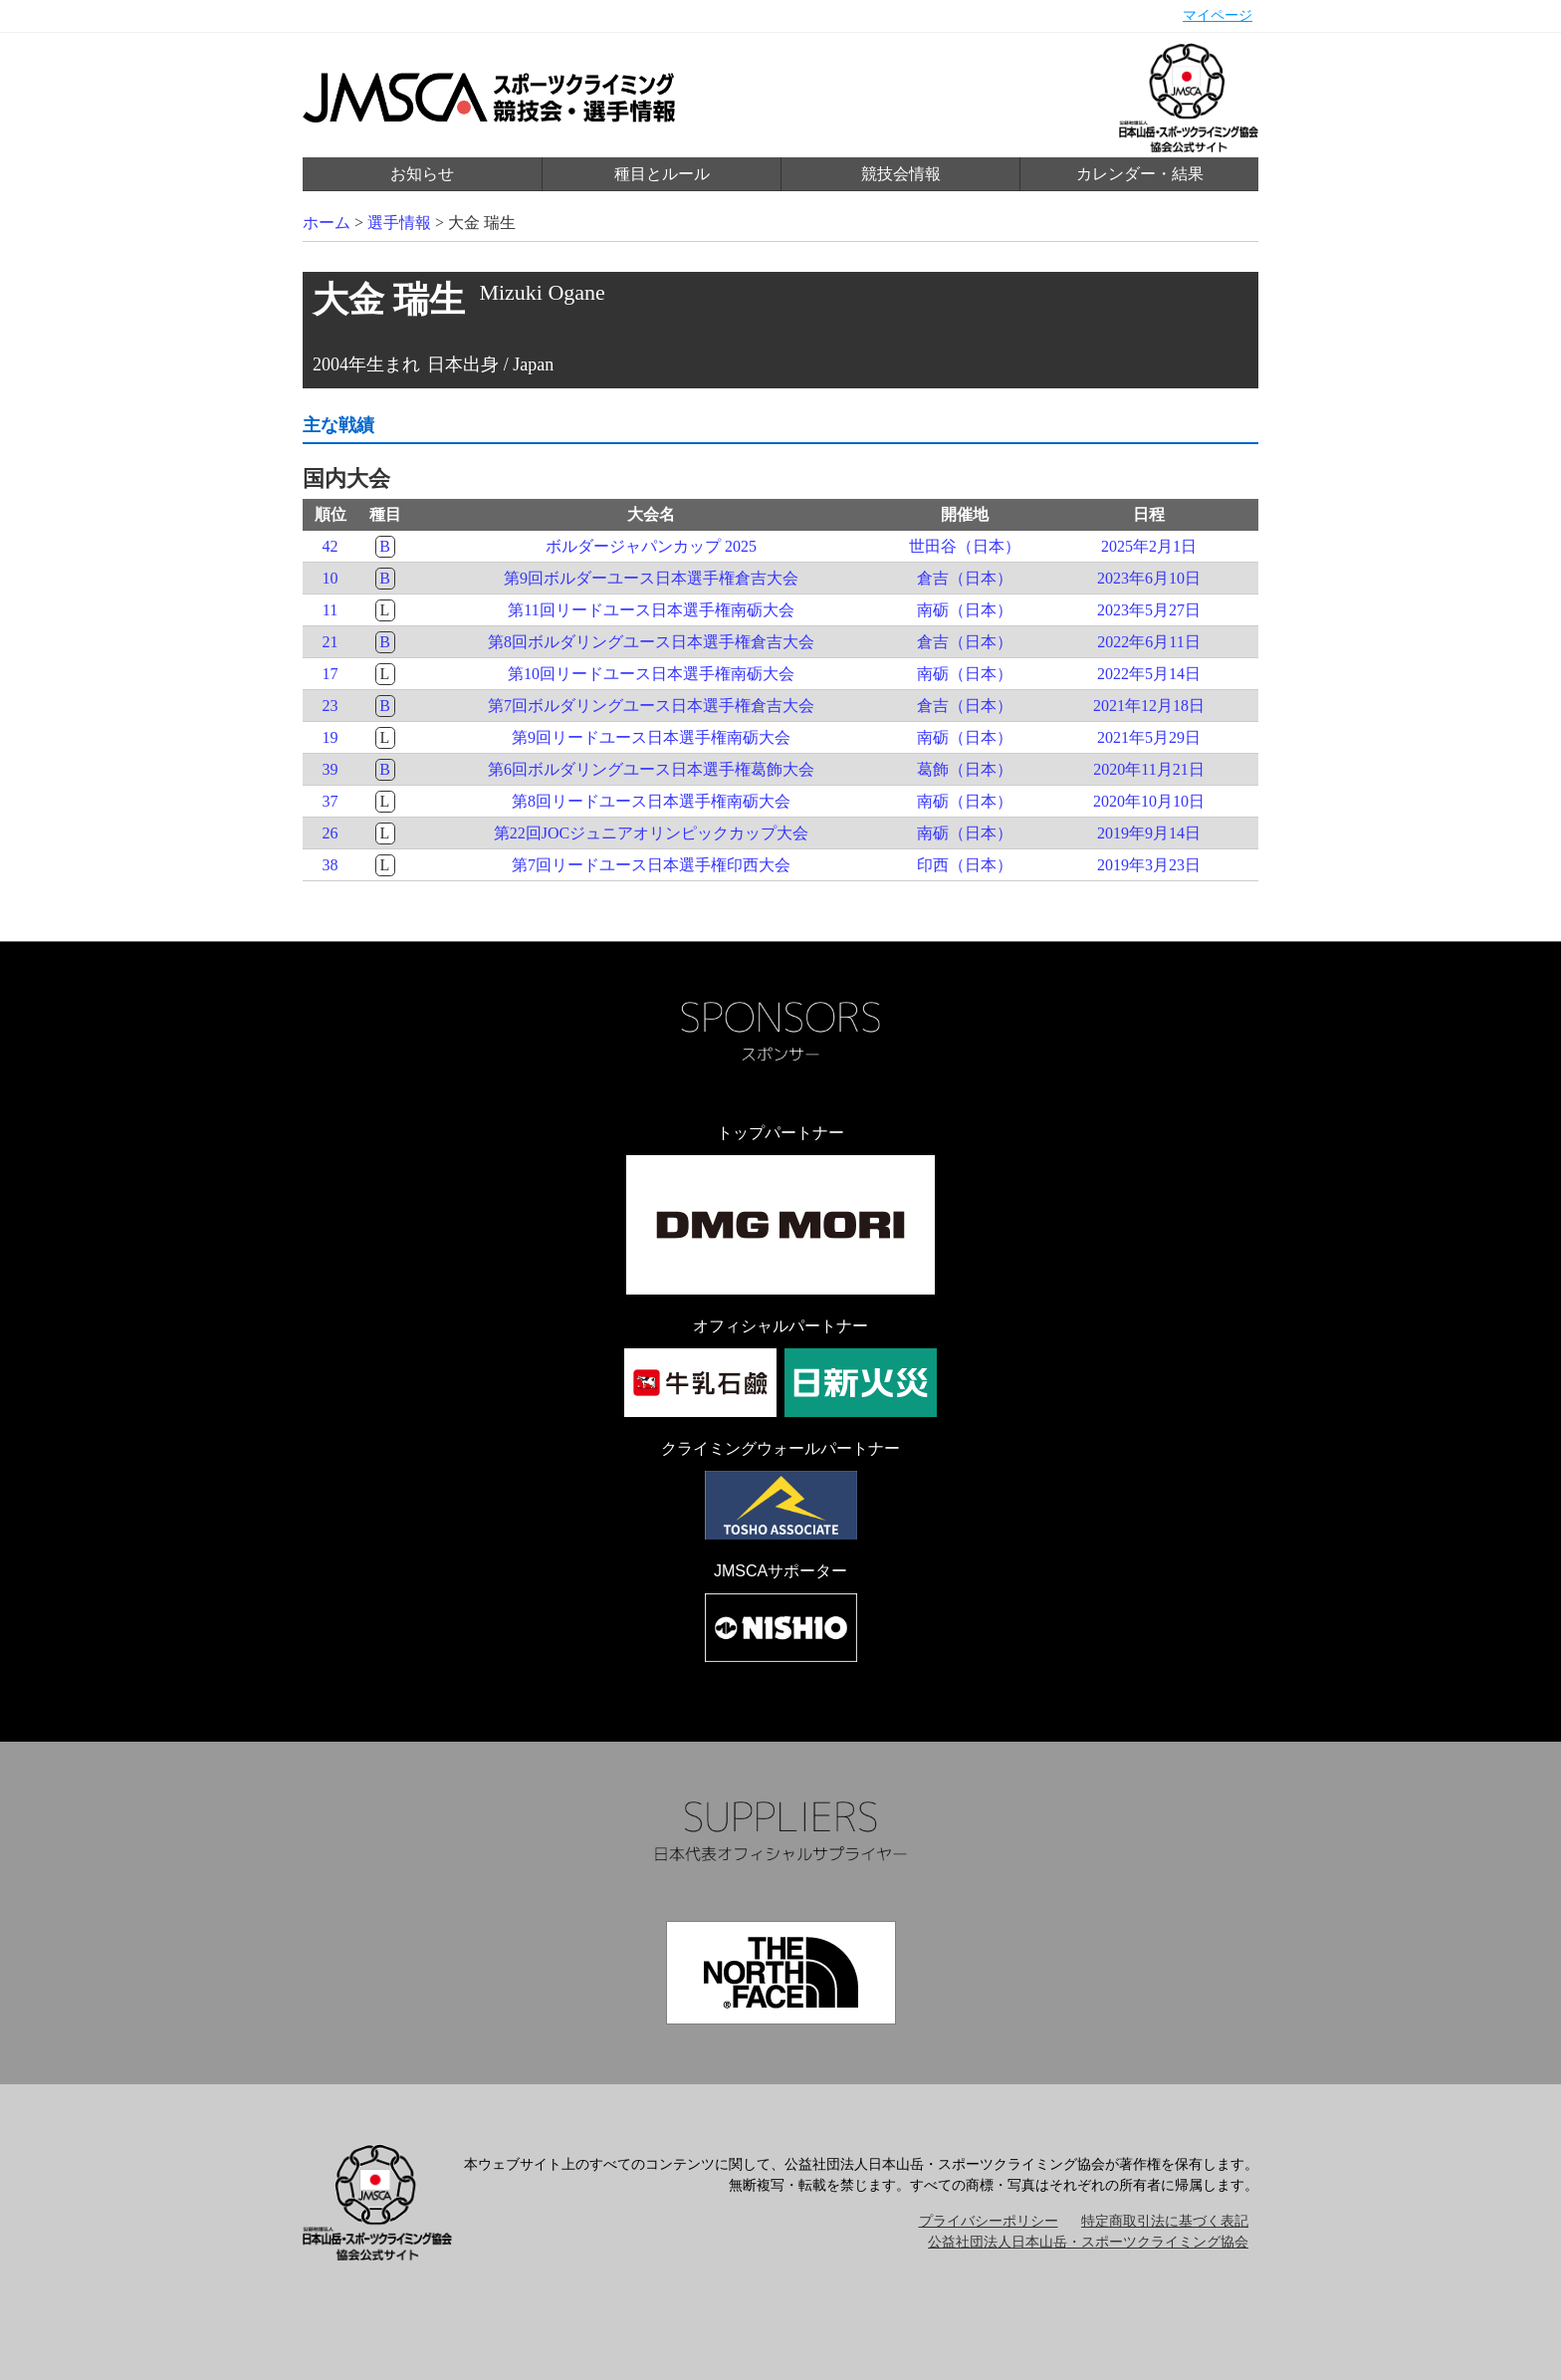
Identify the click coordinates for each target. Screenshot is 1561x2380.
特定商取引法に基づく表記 (1164, 2221)
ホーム (326, 222)
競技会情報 (901, 173)
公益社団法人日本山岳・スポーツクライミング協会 (1088, 2242)
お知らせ (422, 173)
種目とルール (662, 173)
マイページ (1217, 15)
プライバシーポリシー (988, 2221)
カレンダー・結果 (1140, 173)
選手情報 (399, 222)
